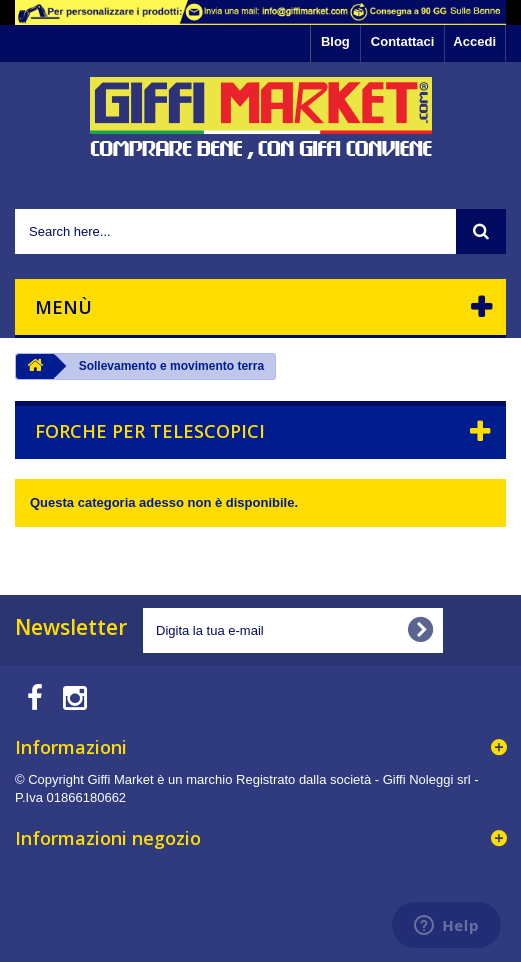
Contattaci (403, 41)
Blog (335, 41)
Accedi (474, 41)
